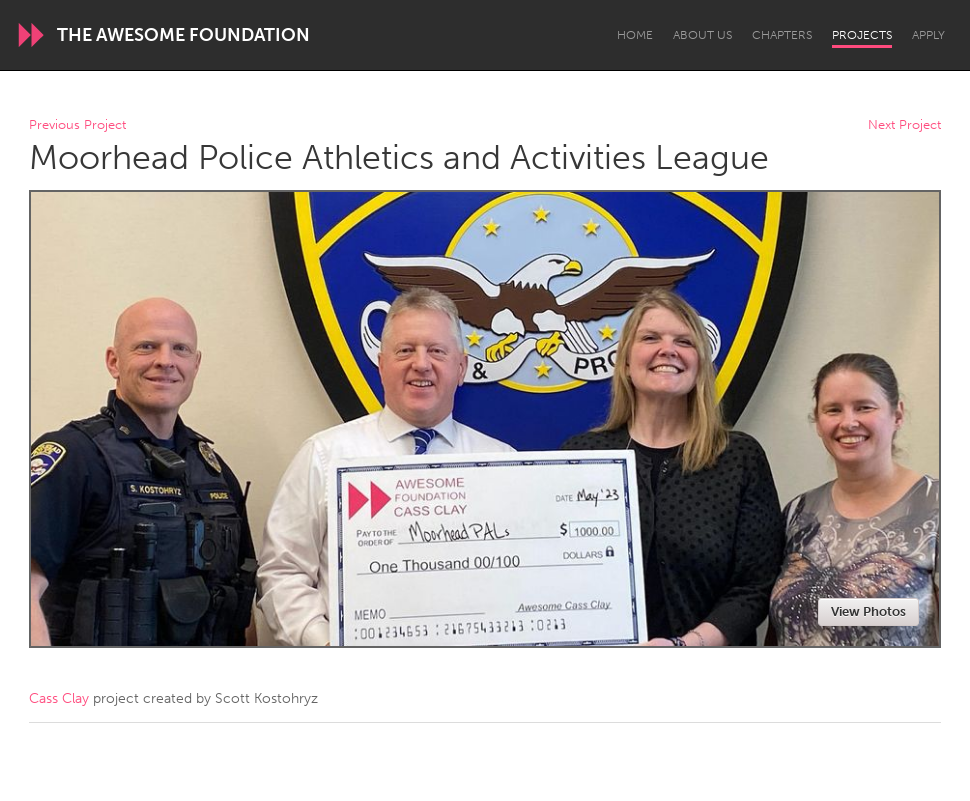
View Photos (868, 611)
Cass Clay (59, 698)
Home (635, 35)
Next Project (904, 125)
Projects (862, 35)
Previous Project (77, 125)
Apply (928, 35)
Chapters (782, 35)
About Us (702, 35)
